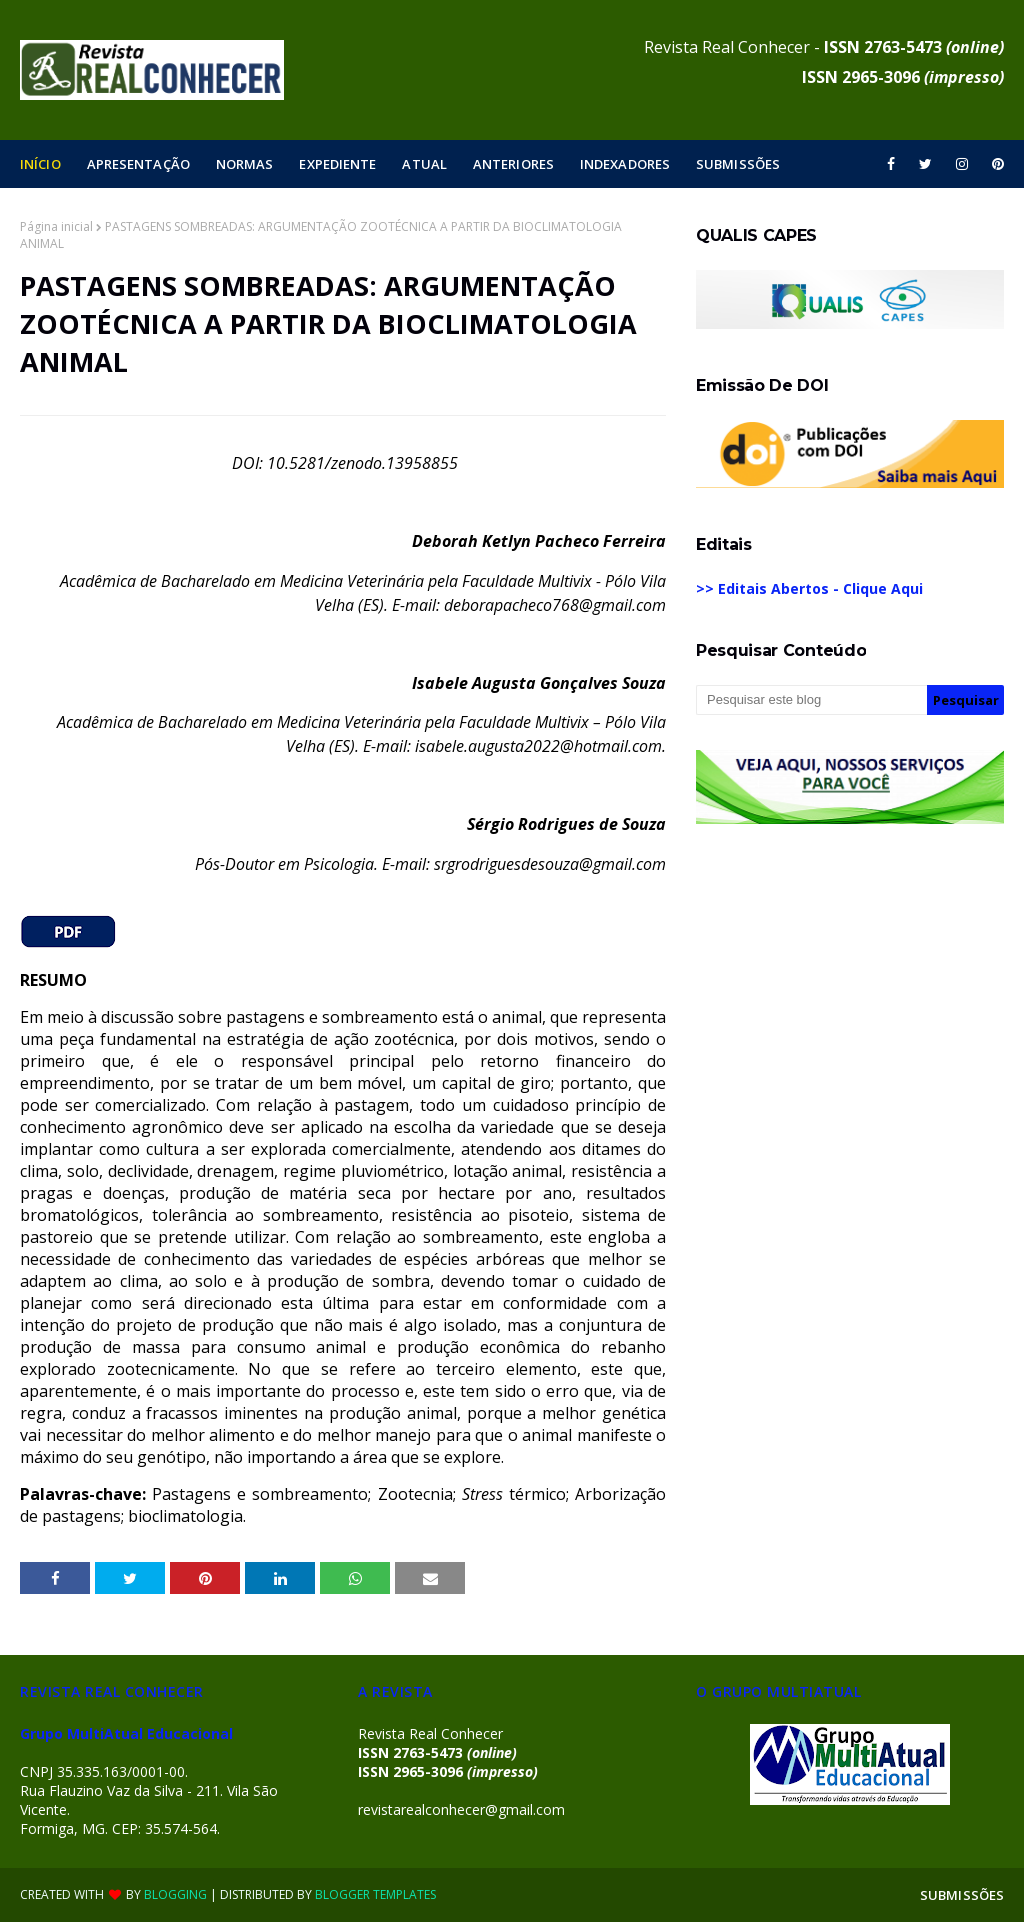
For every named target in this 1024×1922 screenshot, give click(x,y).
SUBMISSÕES (962, 1895)
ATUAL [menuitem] (424, 164)
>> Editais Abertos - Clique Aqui (809, 588)
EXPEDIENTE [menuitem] (337, 164)
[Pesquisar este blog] (811, 700)
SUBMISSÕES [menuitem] (738, 164)
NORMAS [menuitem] (245, 164)
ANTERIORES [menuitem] (513, 164)
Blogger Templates (375, 1894)
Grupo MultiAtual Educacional (126, 1733)
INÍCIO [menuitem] (40, 164)
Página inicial (56, 226)
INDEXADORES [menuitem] (625, 164)
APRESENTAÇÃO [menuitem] (138, 164)
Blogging (175, 1894)
